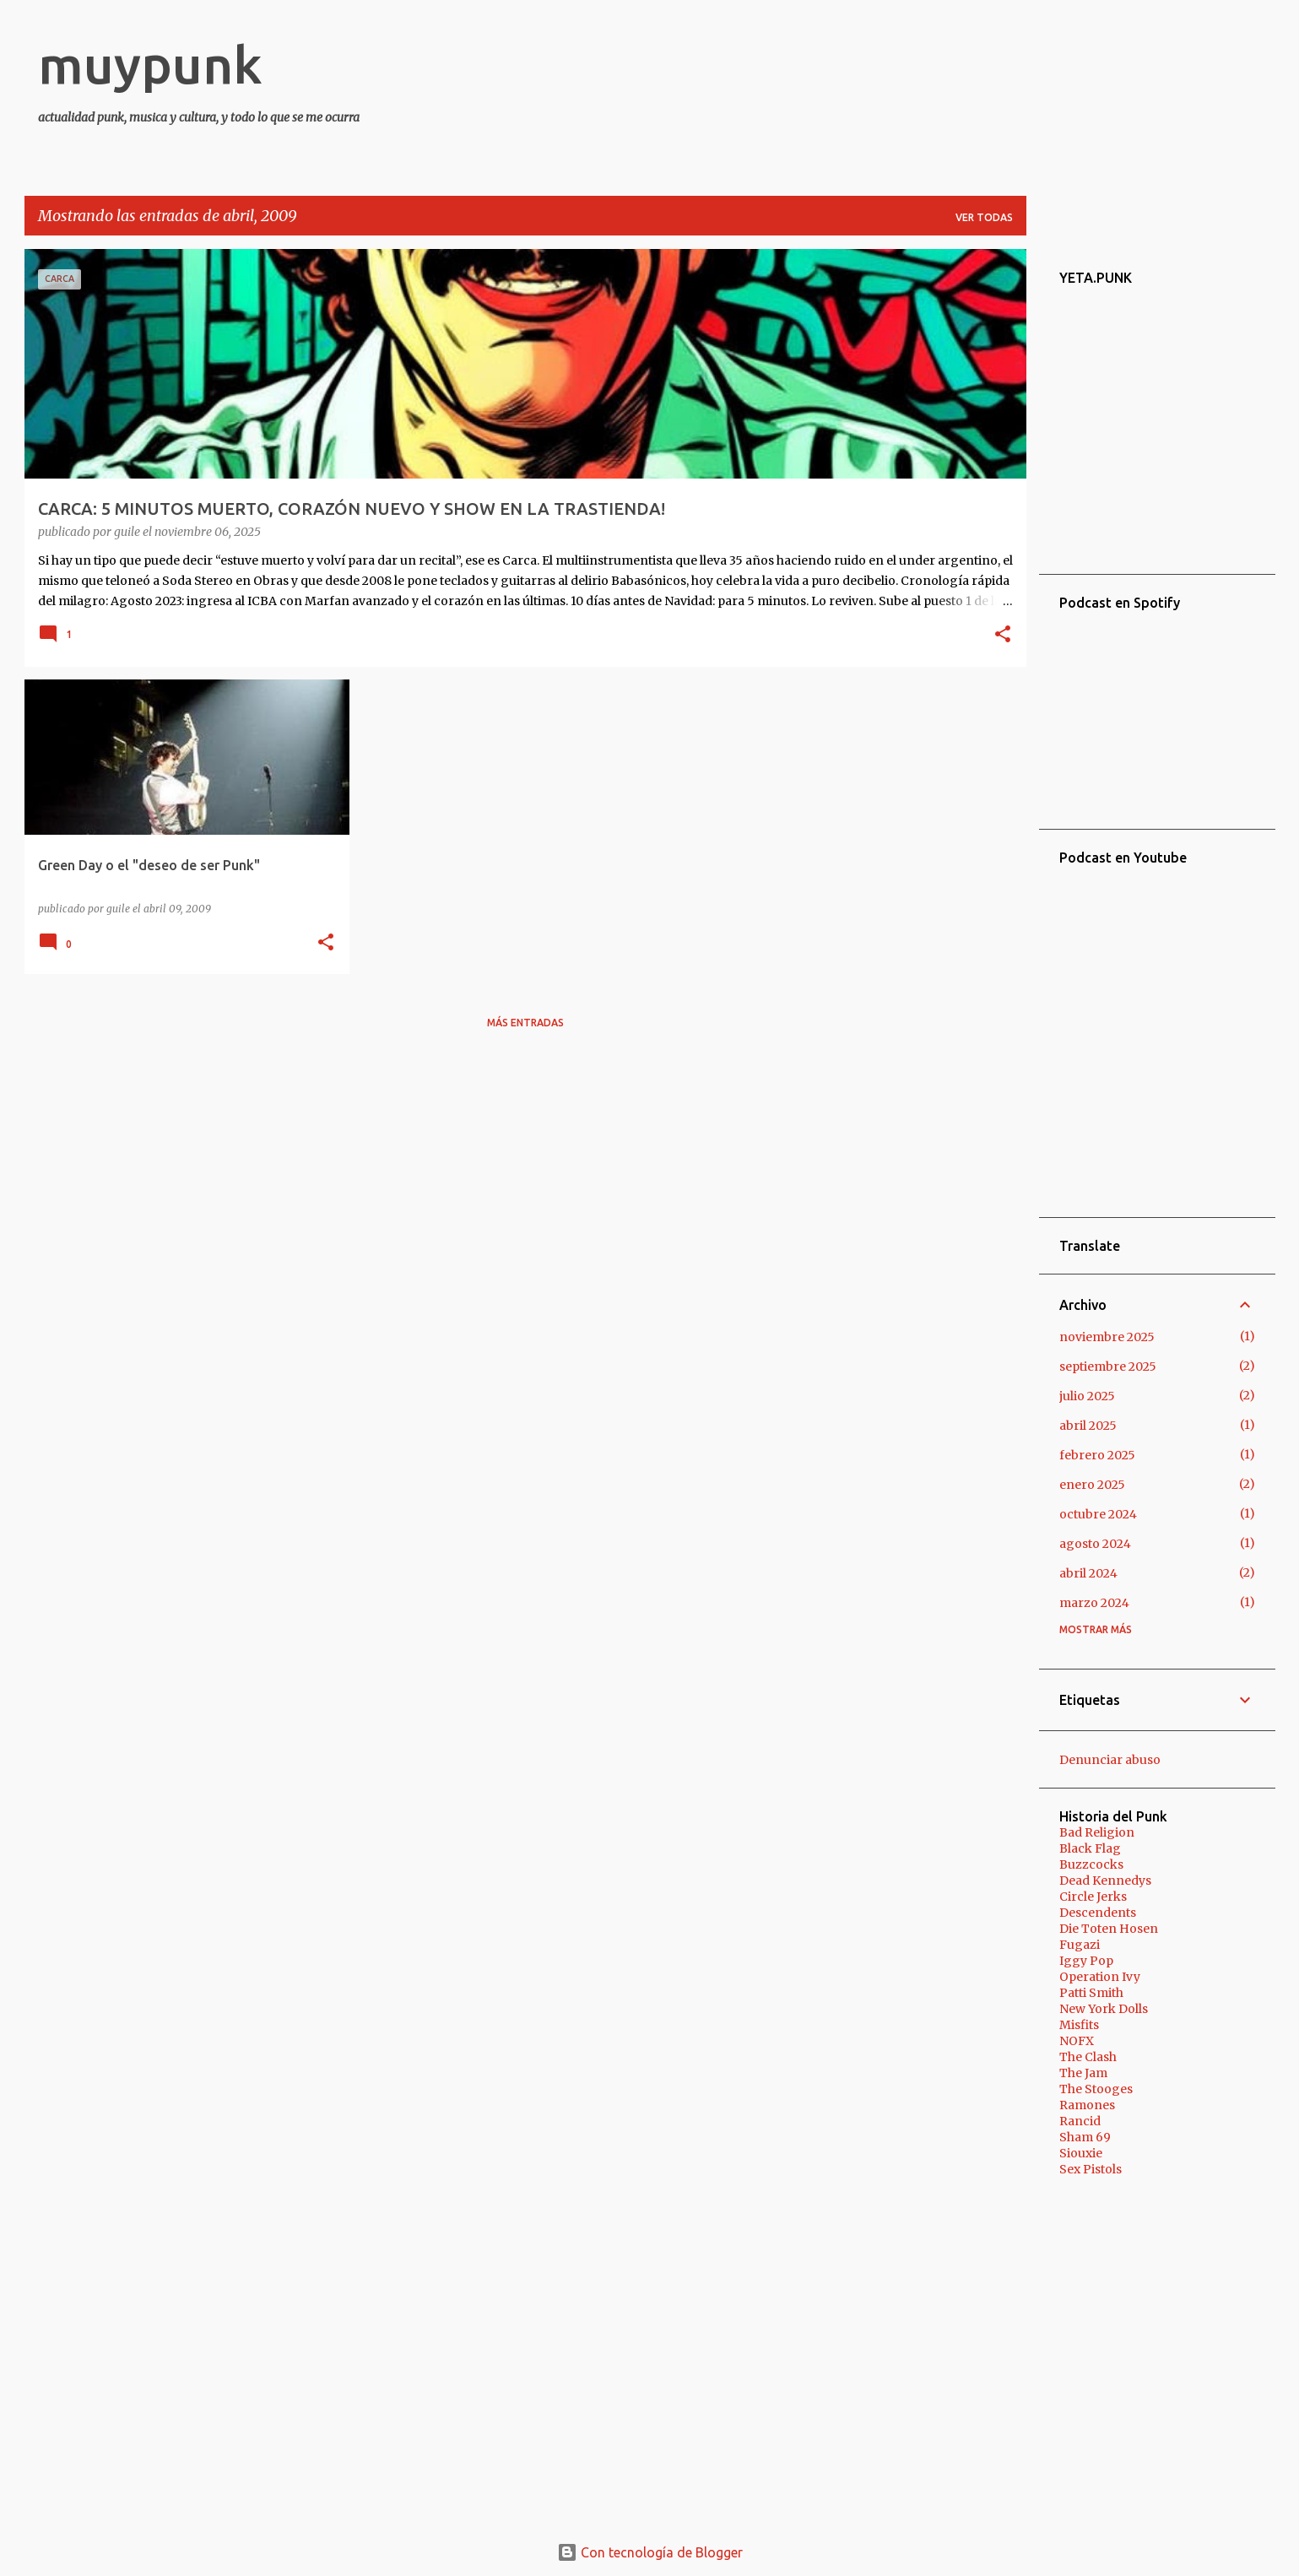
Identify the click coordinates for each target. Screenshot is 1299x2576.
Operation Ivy (1099, 1976)
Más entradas (525, 1022)
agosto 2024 (1095, 1543)
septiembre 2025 (1107, 1366)
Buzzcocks (1091, 1864)
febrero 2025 (1097, 1455)
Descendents (1097, 1912)
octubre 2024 (1098, 1514)
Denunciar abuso (1110, 1759)
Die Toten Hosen (1108, 1928)
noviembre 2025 (1107, 1337)
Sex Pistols (1090, 2169)
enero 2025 (1092, 1484)
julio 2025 (1087, 1396)
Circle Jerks (1093, 1896)
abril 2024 (1088, 1573)
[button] (1003, 635)
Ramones (1087, 2105)
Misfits (1079, 2024)
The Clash (1088, 2057)
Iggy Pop (1086, 1960)
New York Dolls (1103, 2008)
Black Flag (1090, 1848)
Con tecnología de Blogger (650, 2552)
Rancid (1080, 2121)
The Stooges (1096, 2089)
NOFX (1076, 2040)
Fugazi (1079, 1944)
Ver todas (984, 217)
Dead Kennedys (1105, 1880)
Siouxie (1080, 2153)
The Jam (1083, 2073)
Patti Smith (1091, 1992)
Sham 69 (1085, 2137)
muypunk (150, 64)
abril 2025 (1088, 1425)
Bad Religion (1096, 1832)
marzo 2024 (1094, 1602)
